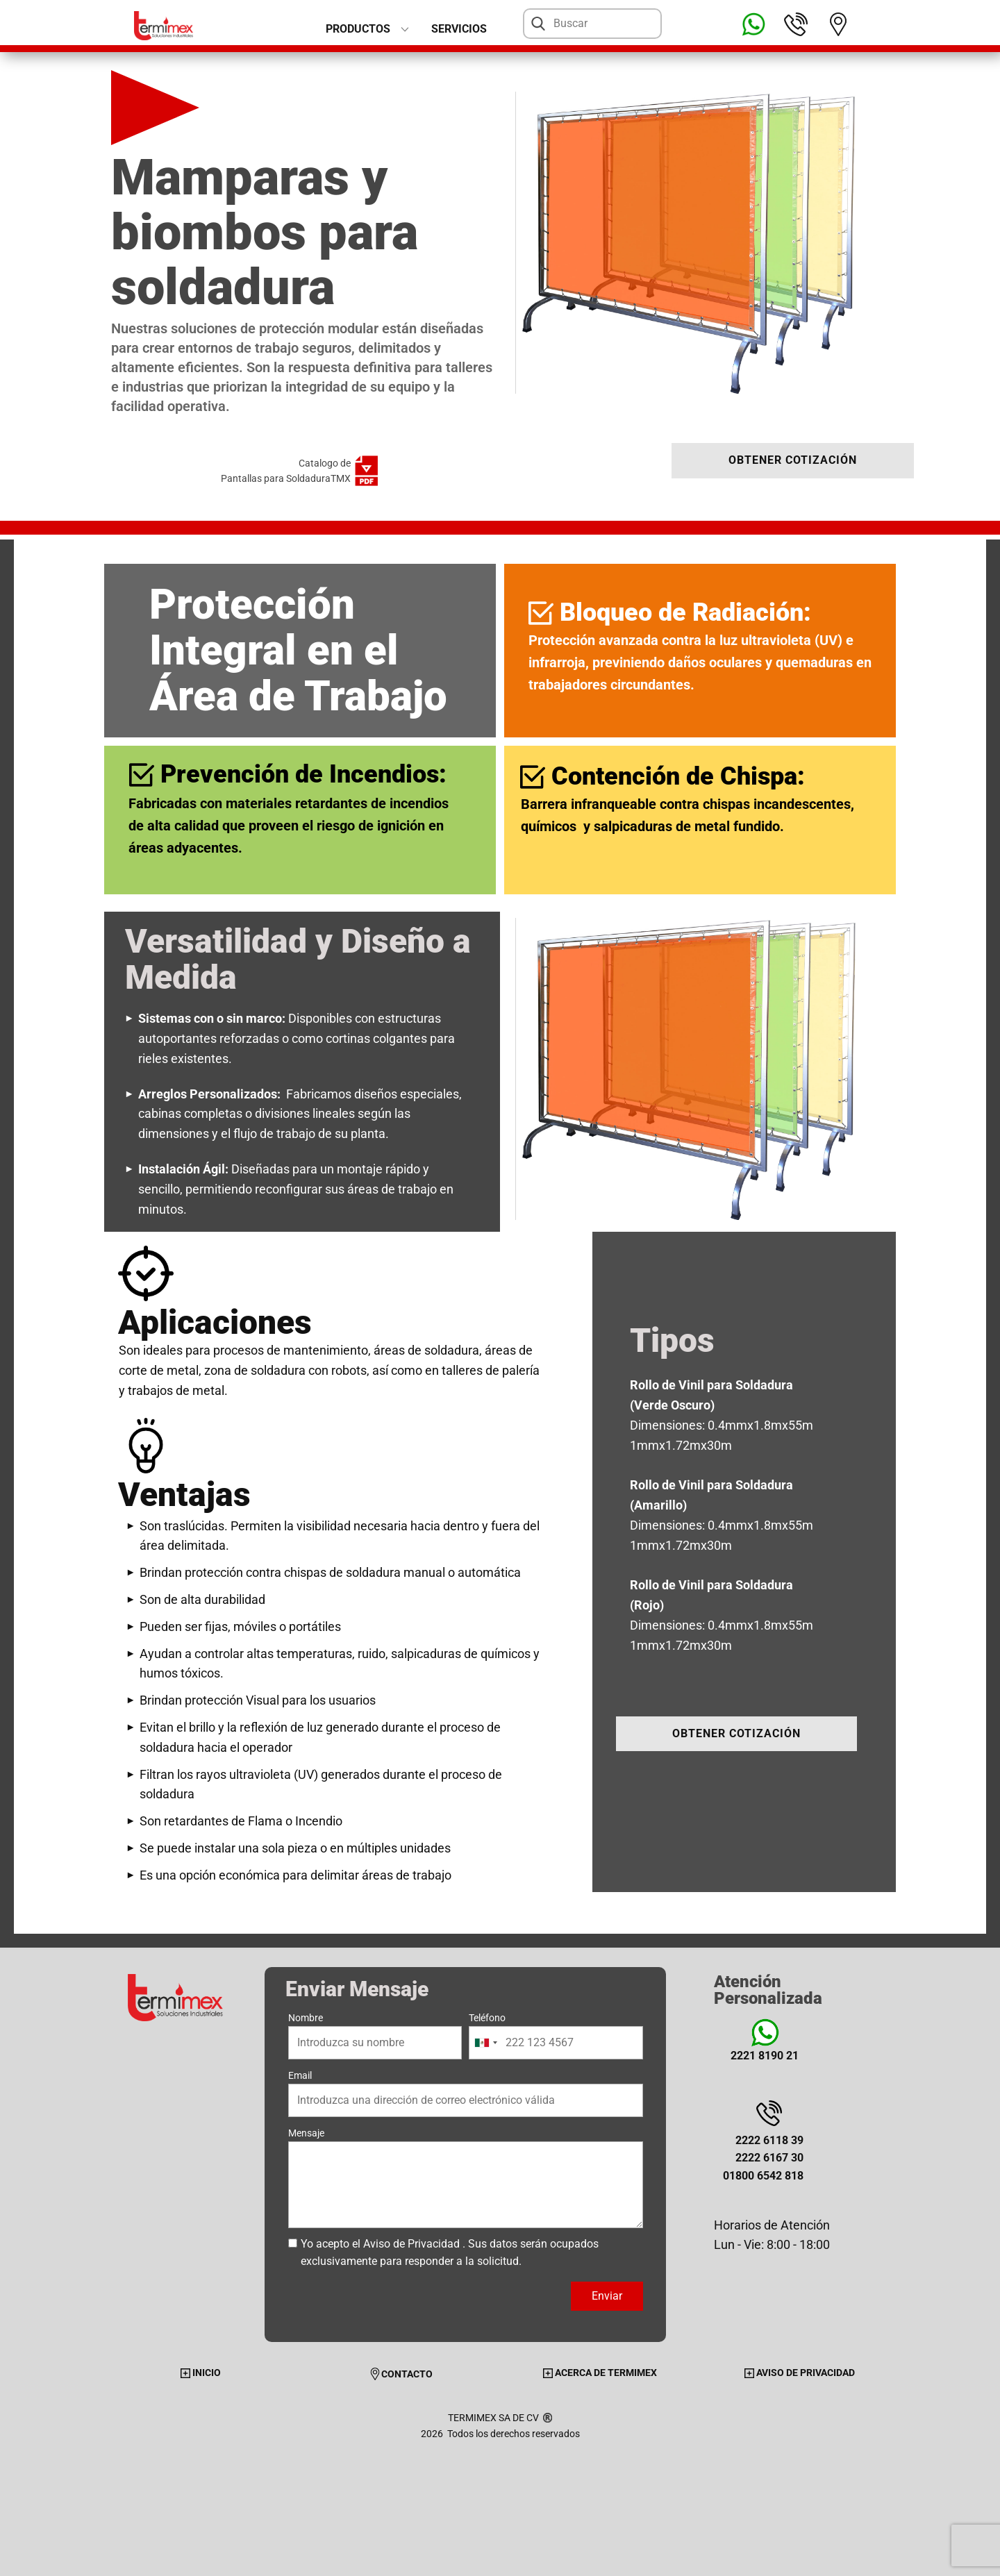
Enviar (607, 2295)
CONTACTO (401, 2374)
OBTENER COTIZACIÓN (792, 460)
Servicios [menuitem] (459, 28)
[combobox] (485, 2043)
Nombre (305, 2017)
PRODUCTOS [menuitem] (358, 28)
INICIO (201, 2372)
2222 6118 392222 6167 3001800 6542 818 (763, 2158)
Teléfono (487, 2017)
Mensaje (306, 2133)
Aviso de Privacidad (411, 2243)
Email (300, 2075)
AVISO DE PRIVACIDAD (799, 2372)
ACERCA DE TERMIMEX (600, 2372)
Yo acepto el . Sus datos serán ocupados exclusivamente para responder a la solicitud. (450, 2252)
